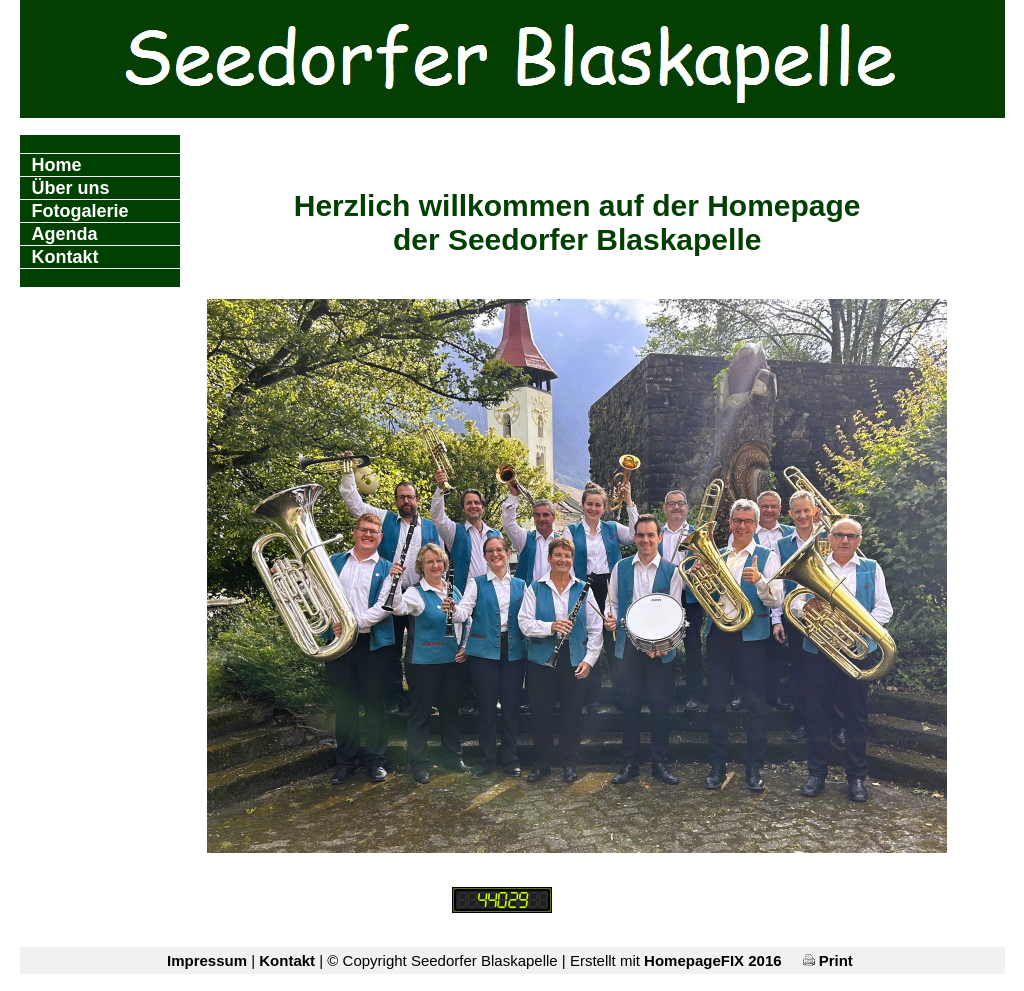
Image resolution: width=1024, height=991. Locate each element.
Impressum (207, 960)
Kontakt (65, 257)
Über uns (71, 188)
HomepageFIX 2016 (713, 960)
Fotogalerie (80, 211)
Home (57, 165)
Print (828, 960)
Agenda (65, 234)
